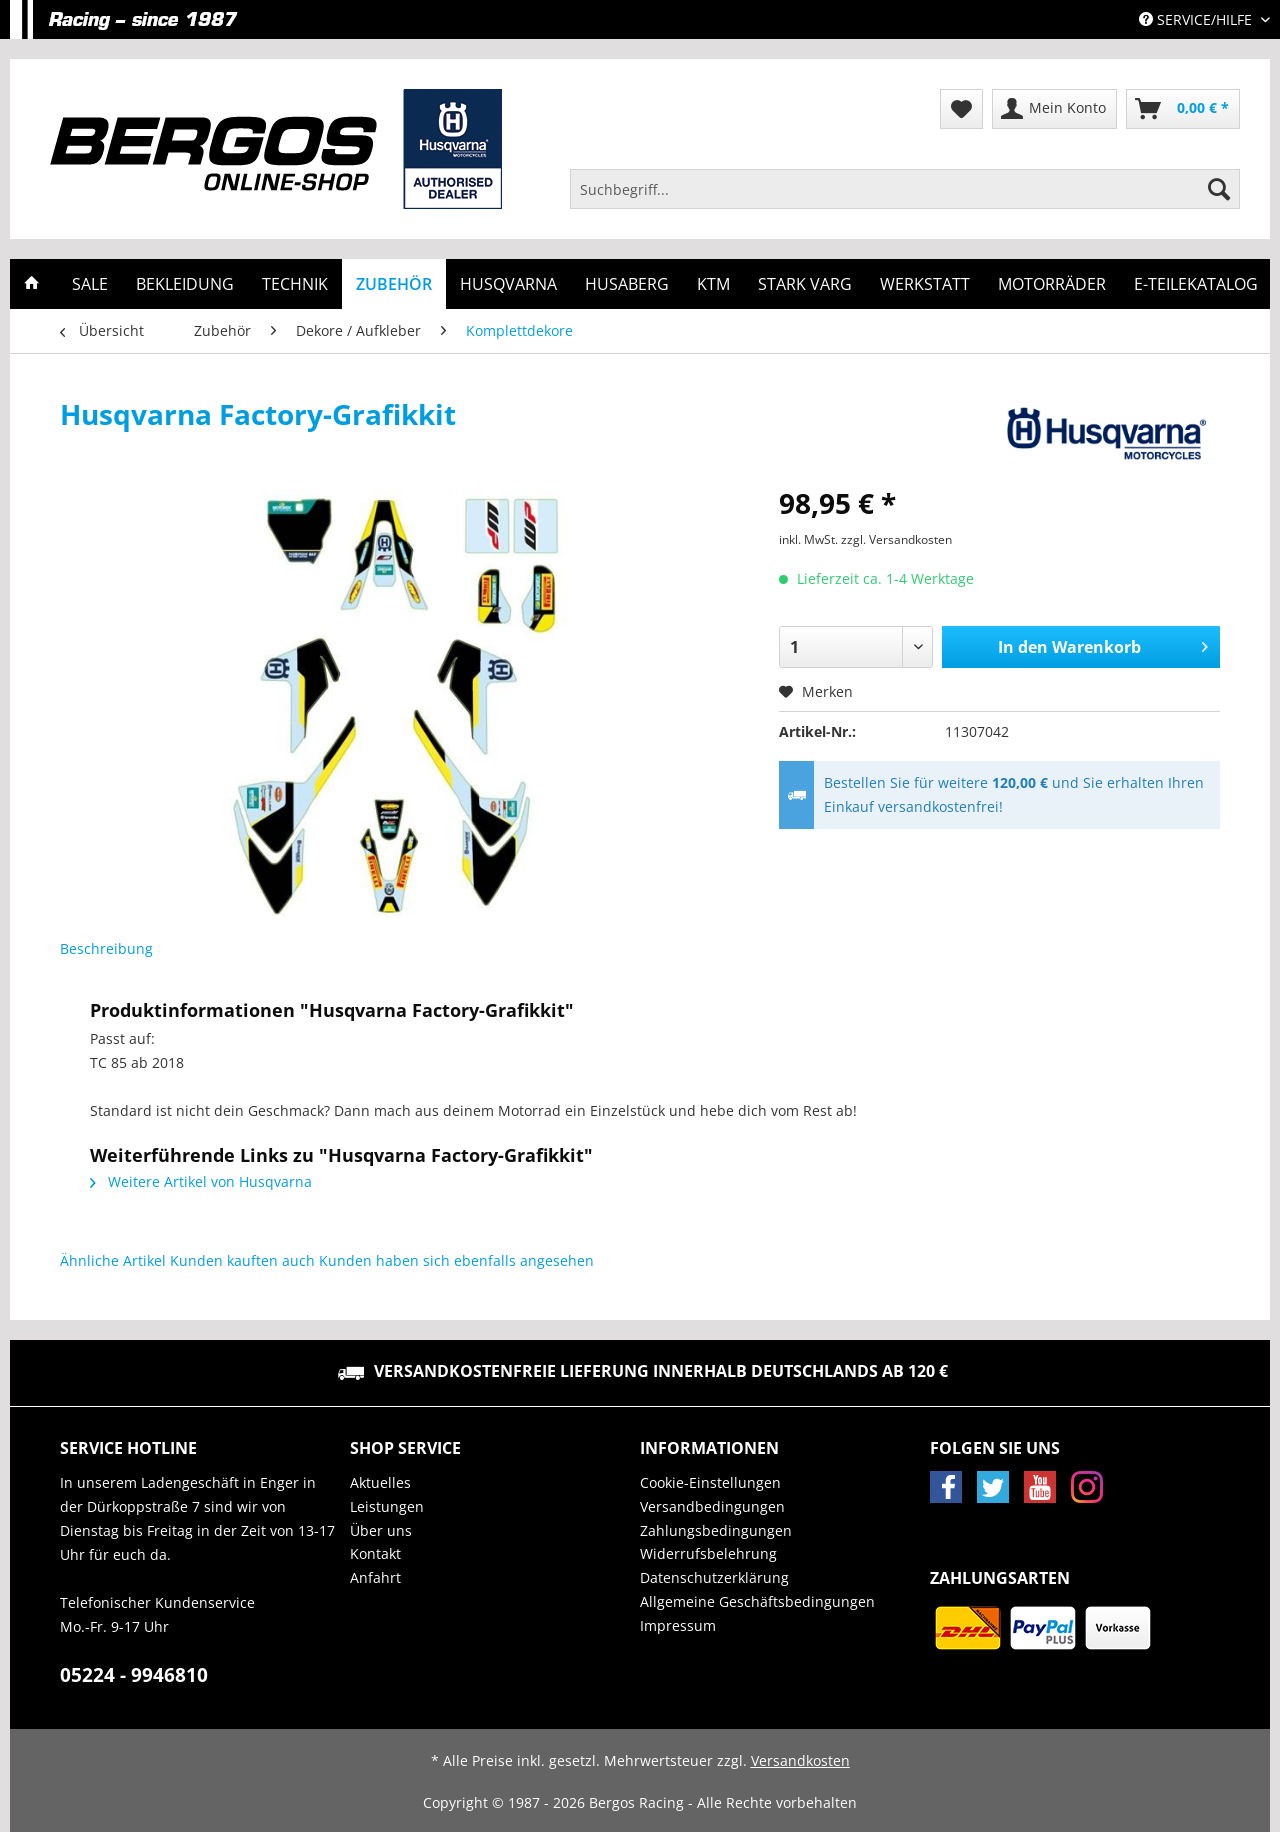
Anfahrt (375, 1577)
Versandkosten (800, 1760)
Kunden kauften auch (242, 1260)
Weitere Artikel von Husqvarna (201, 1181)
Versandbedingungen (712, 1506)
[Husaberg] (627, 284)
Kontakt (375, 1553)
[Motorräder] (1052, 284)
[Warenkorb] (1183, 109)
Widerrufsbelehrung (708, 1553)
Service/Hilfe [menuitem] (1197, 19)
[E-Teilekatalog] (1196, 284)
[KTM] (713, 284)
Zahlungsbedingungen (716, 1530)
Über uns (381, 1530)
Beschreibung (106, 948)
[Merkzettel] (961, 109)
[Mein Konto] (1054, 109)
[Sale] (90, 284)
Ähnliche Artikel (113, 1260)
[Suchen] (1219, 189)
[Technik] (295, 284)
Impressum (678, 1625)
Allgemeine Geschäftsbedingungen (757, 1601)
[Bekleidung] (185, 284)
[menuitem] (905, 198)
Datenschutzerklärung (714, 1577)
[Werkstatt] (925, 284)
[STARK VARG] (805, 284)
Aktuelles (380, 1482)
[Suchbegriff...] (905, 189)
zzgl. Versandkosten (896, 539)
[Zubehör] (394, 284)
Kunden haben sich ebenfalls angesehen (456, 1260)
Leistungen (387, 1506)
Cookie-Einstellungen (710, 1482)
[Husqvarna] (508, 284)
